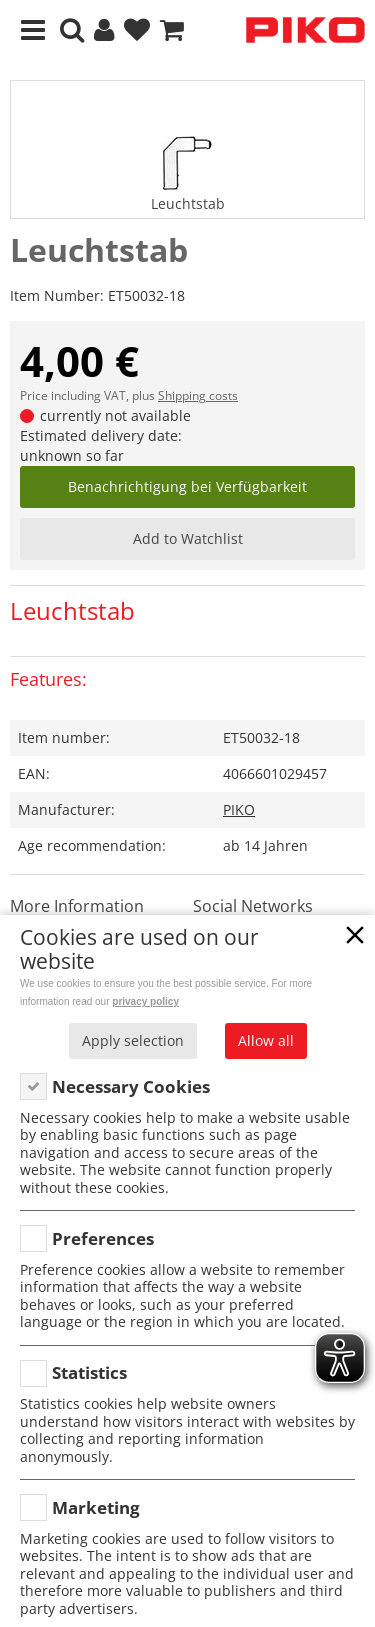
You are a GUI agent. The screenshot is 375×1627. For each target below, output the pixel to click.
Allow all (266, 1040)
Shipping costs (198, 395)
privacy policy (145, 1001)
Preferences (103, 1238)
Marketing (96, 1507)
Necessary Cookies (131, 1086)
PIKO (239, 809)
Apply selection (133, 1040)
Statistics (89, 1372)
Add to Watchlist (188, 538)
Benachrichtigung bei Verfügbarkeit (187, 486)
